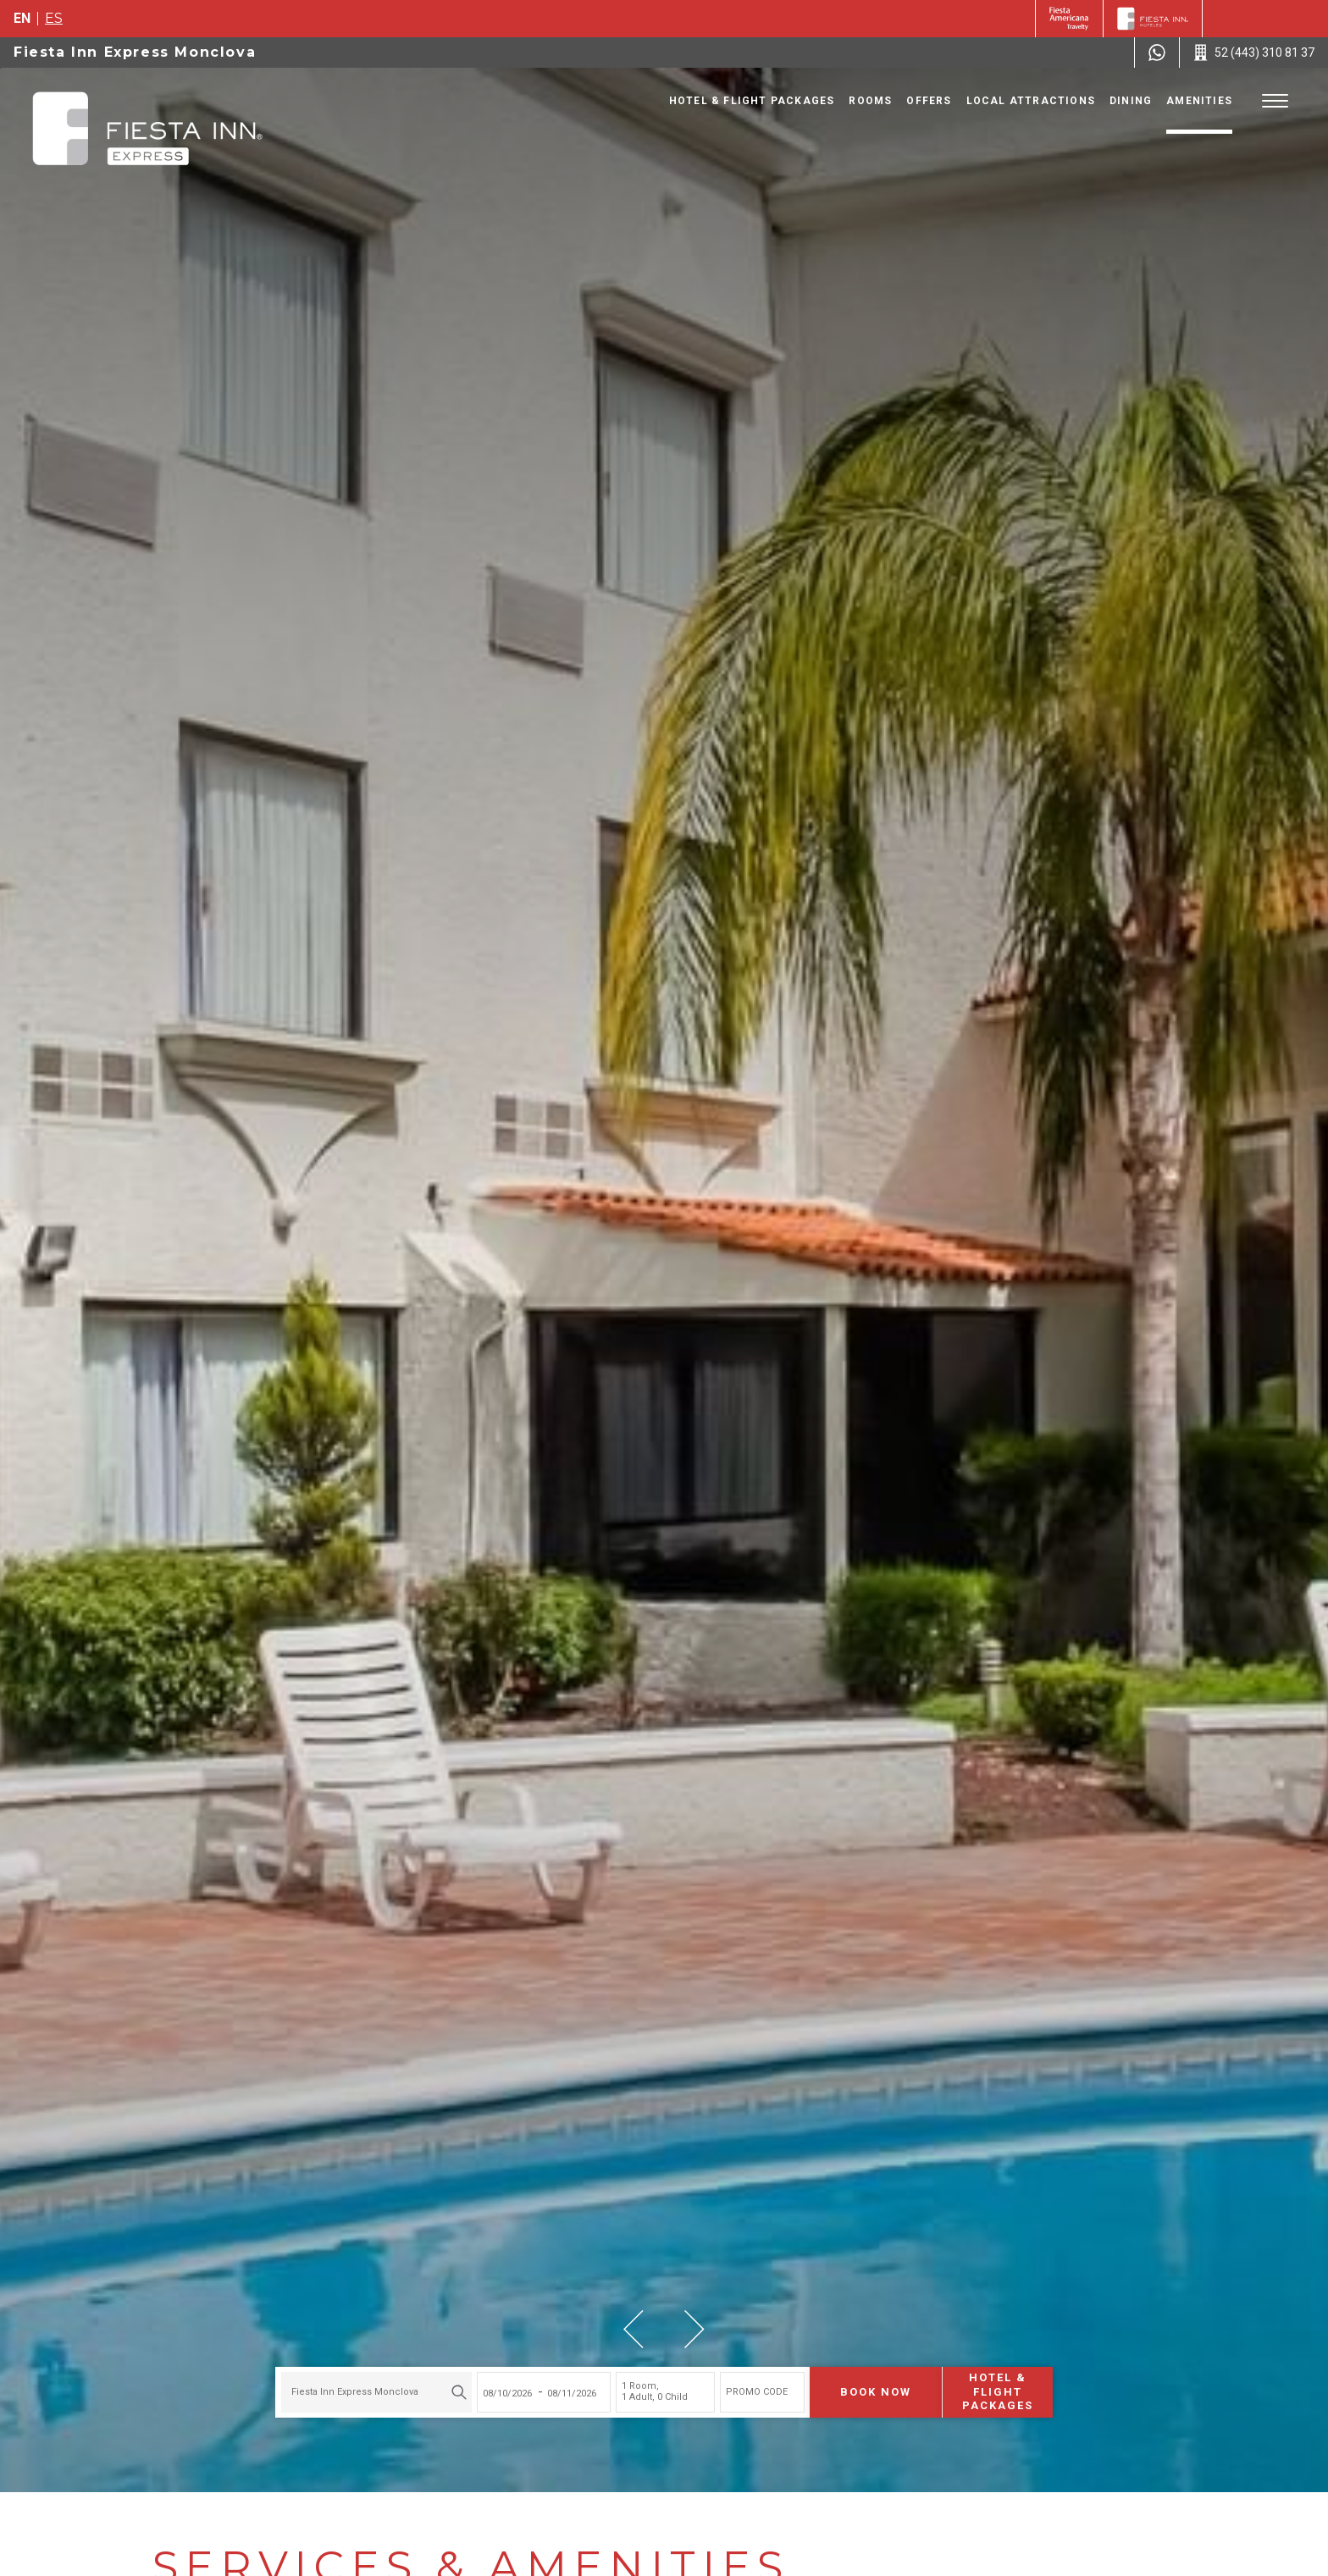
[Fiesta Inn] (1153, 18)
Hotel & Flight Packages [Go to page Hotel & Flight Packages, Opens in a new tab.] (752, 101)
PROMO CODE (757, 2391)
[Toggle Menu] (1275, 101)
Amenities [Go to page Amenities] (1199, 101)
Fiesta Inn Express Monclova (135, 52)
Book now (875, 2391)
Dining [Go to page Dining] (1130, 101)
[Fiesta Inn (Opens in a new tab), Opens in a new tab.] (1069, 18)
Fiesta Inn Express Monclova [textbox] (354, 2391)
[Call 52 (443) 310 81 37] (1254, 52)
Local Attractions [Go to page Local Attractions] (1030, 101)
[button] (633, 2329)
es (54, 18)
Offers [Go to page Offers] (928, 101)
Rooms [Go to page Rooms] (870, 101)
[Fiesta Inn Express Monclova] (147, 130)
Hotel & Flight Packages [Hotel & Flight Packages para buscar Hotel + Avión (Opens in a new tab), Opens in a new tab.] (997, 2392)
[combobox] (376, 2392)
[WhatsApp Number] (1157, 52)
